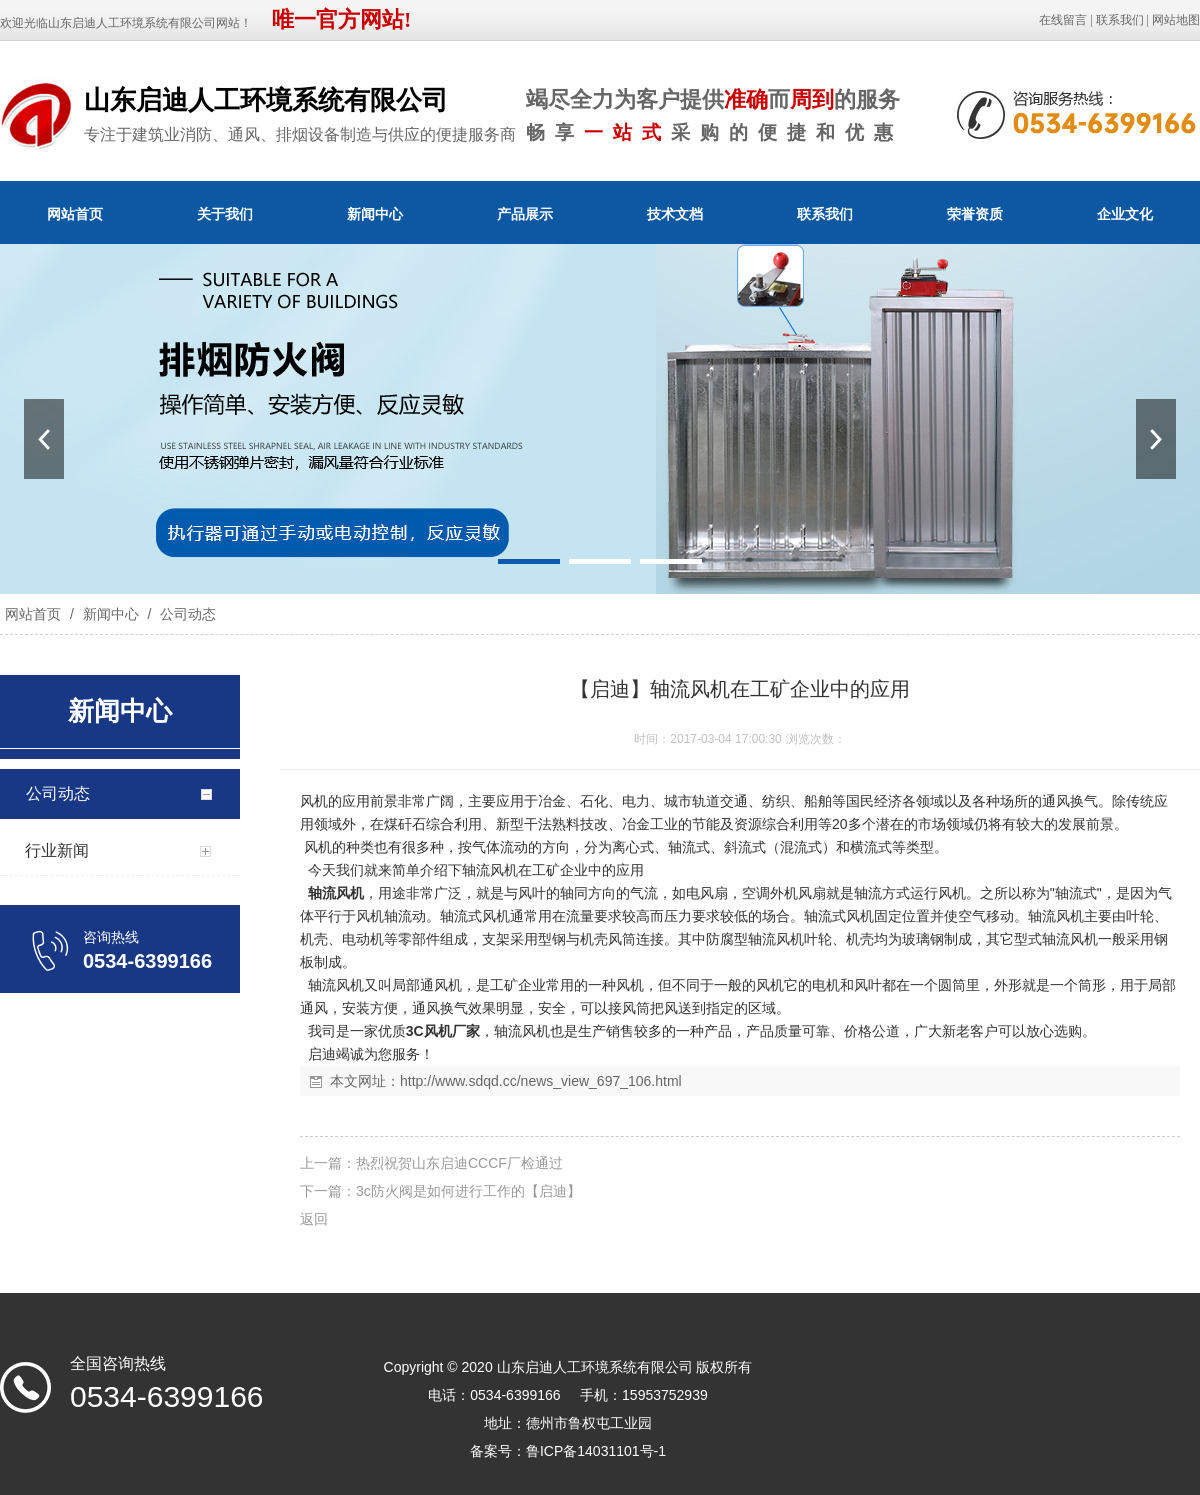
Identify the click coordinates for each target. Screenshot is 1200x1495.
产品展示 (525, 214)
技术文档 (675, 214)
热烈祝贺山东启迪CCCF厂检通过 (459, 1163)
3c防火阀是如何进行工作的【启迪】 (468, 1191)
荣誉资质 (975, 214)
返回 (314, 1219)
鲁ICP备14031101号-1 (596, 1451)
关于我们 (225, 214)
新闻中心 (375, 214)
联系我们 (1120, 20)
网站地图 (1176, 20)
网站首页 (75, 214)
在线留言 (1063, 20)
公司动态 (186, 614)
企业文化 (1125, 214)
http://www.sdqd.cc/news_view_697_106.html (541, 1081)
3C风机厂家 (443, 1031)
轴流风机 (336, 893)
